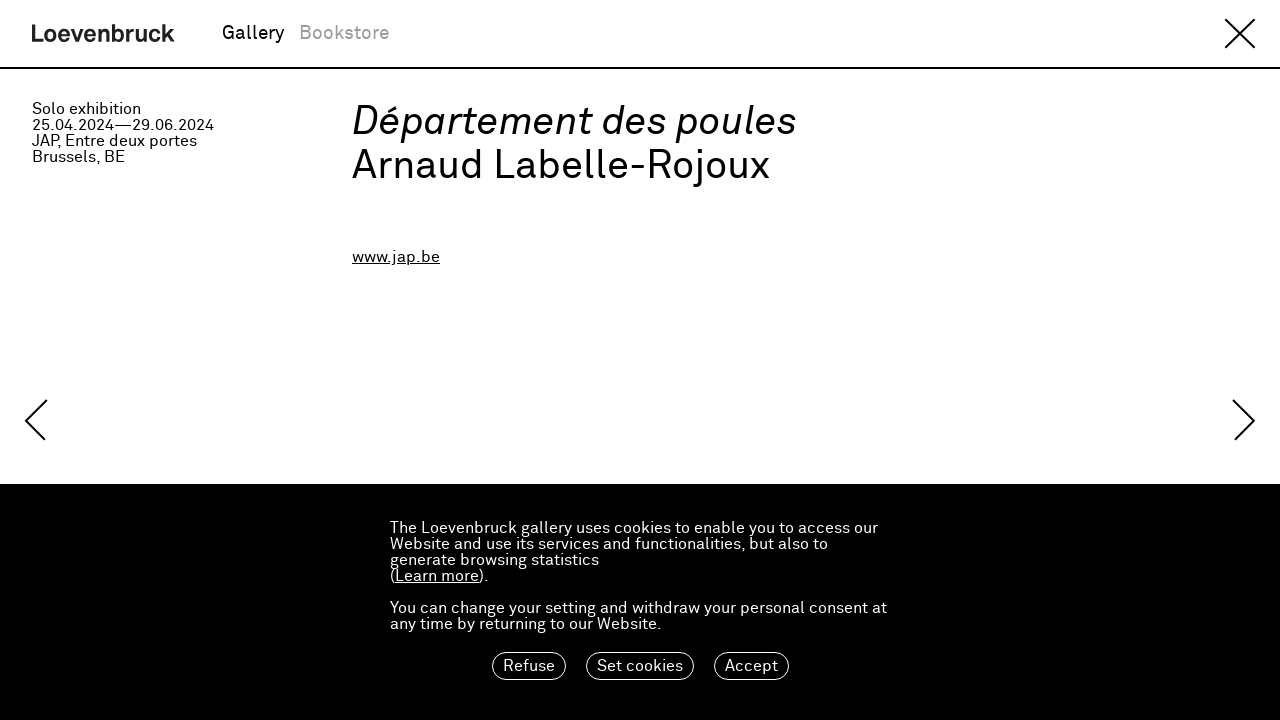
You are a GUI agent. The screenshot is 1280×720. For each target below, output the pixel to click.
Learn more (437, 576)
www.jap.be (396, 257)
